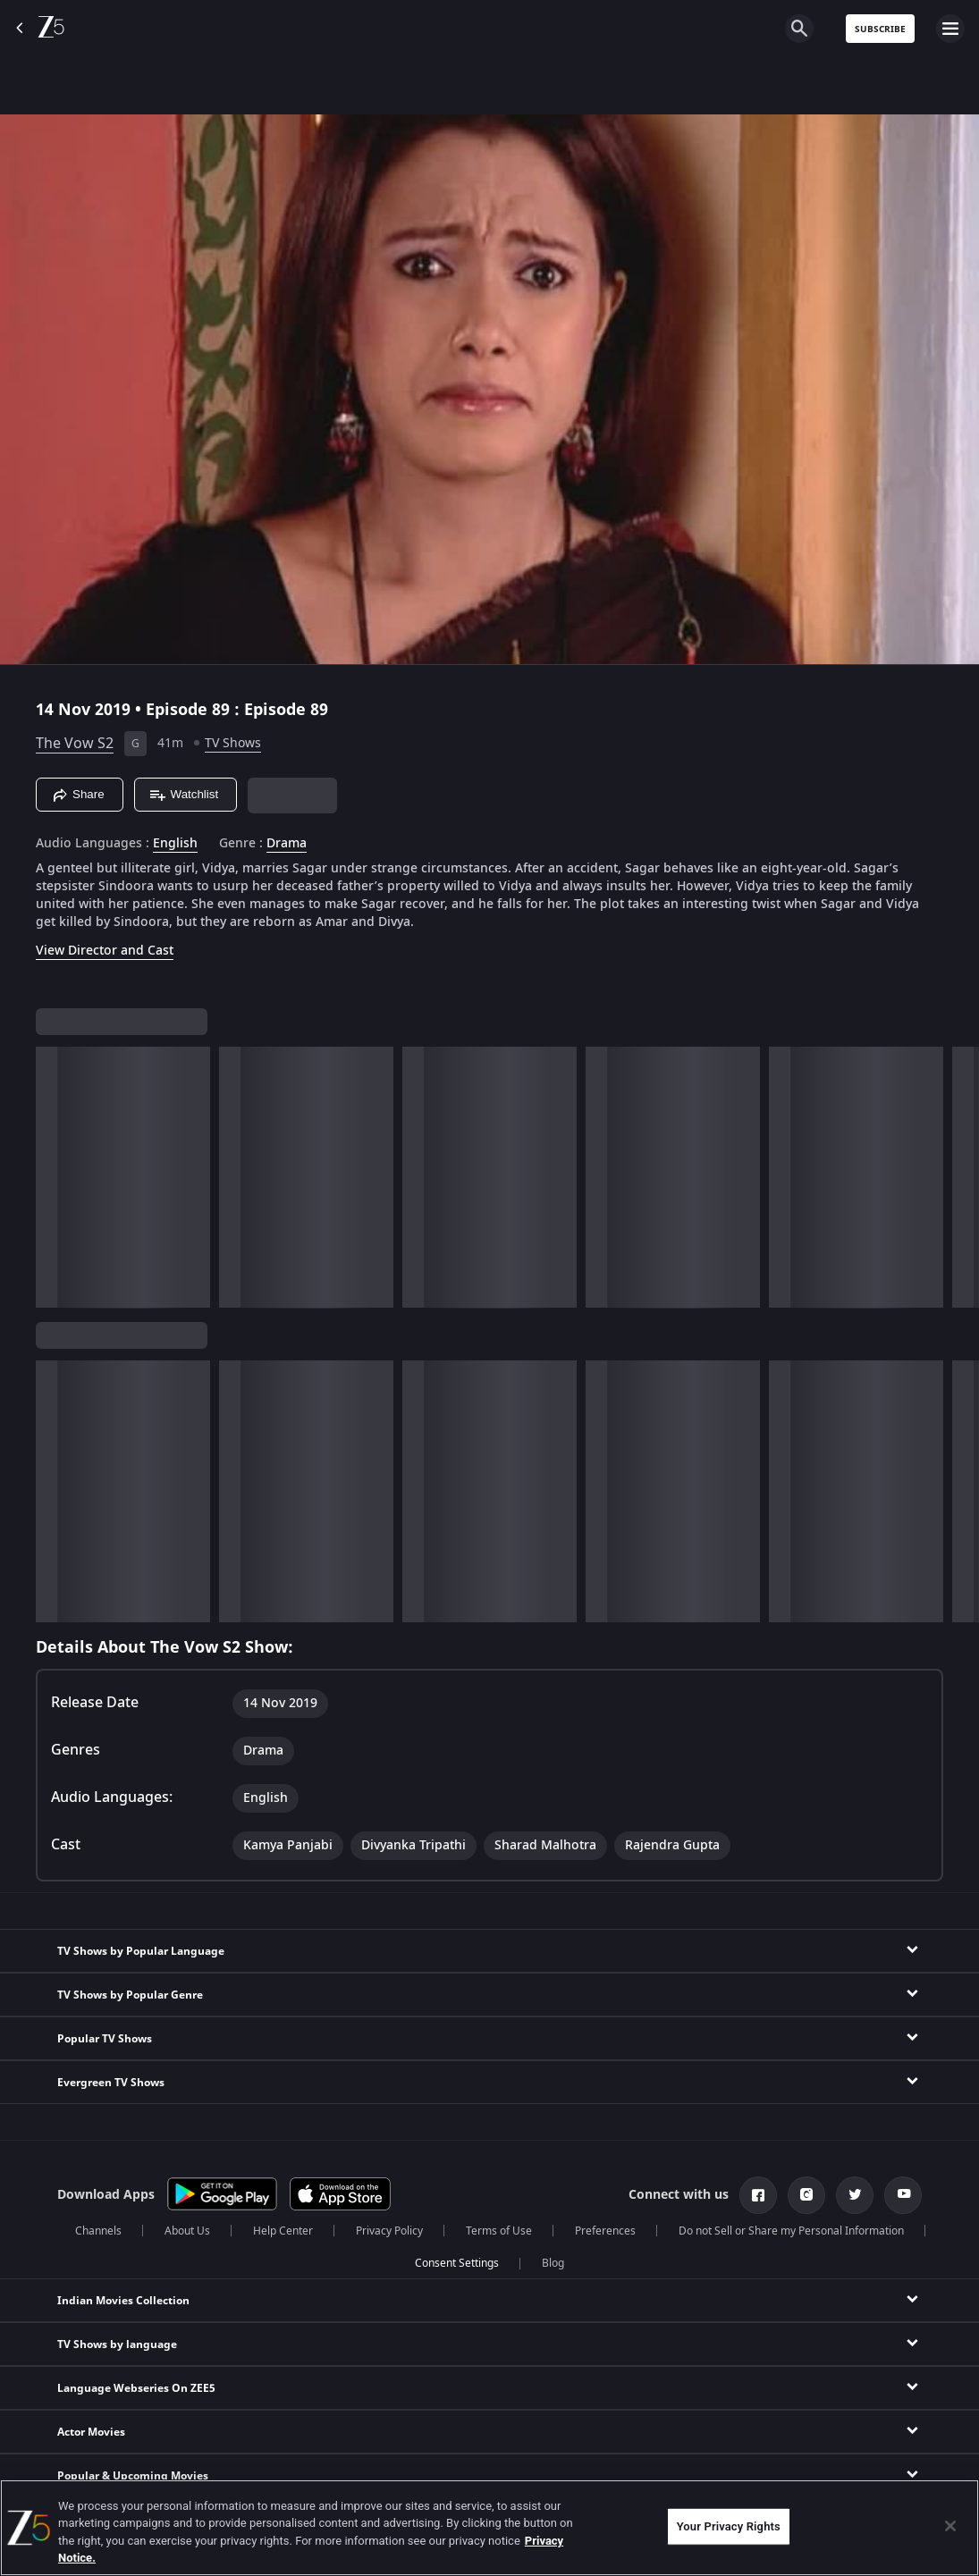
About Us (187, 2231)
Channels (98, 2231)
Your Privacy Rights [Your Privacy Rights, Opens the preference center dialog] (729, 2526)
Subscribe (880, 29)
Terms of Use (499, 2231)
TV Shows (233, 743)
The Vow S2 (75, 743)
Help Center (283, 2231)
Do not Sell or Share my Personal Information (791, 2231)
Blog (553, 2263)
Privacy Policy (389, 2231)
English (175, 844)
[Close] (950, 2526)
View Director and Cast (104, 950)
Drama (286, 844)
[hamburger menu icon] (950, 28)
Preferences (605, 2231)
